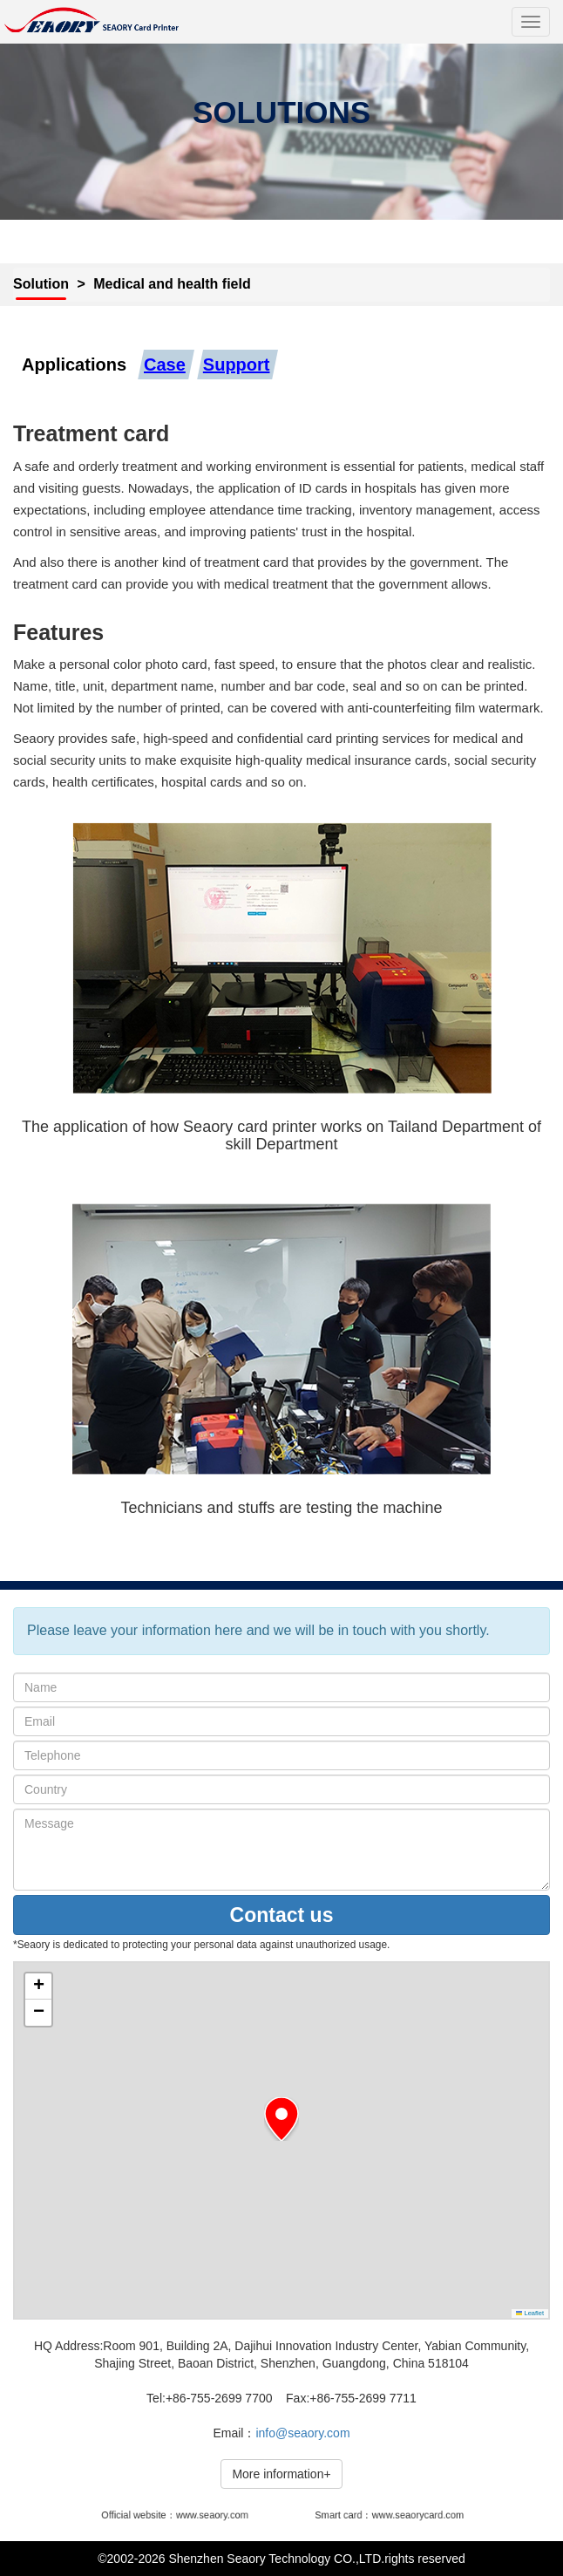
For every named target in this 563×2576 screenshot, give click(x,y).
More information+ (281, 2474)
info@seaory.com (302, 2433)
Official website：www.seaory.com (177, 2515)
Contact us (282, 1915)
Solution (41, 283)
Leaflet (530, 2313)
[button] (281, 2119)
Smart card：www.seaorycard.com (389, 2515)
